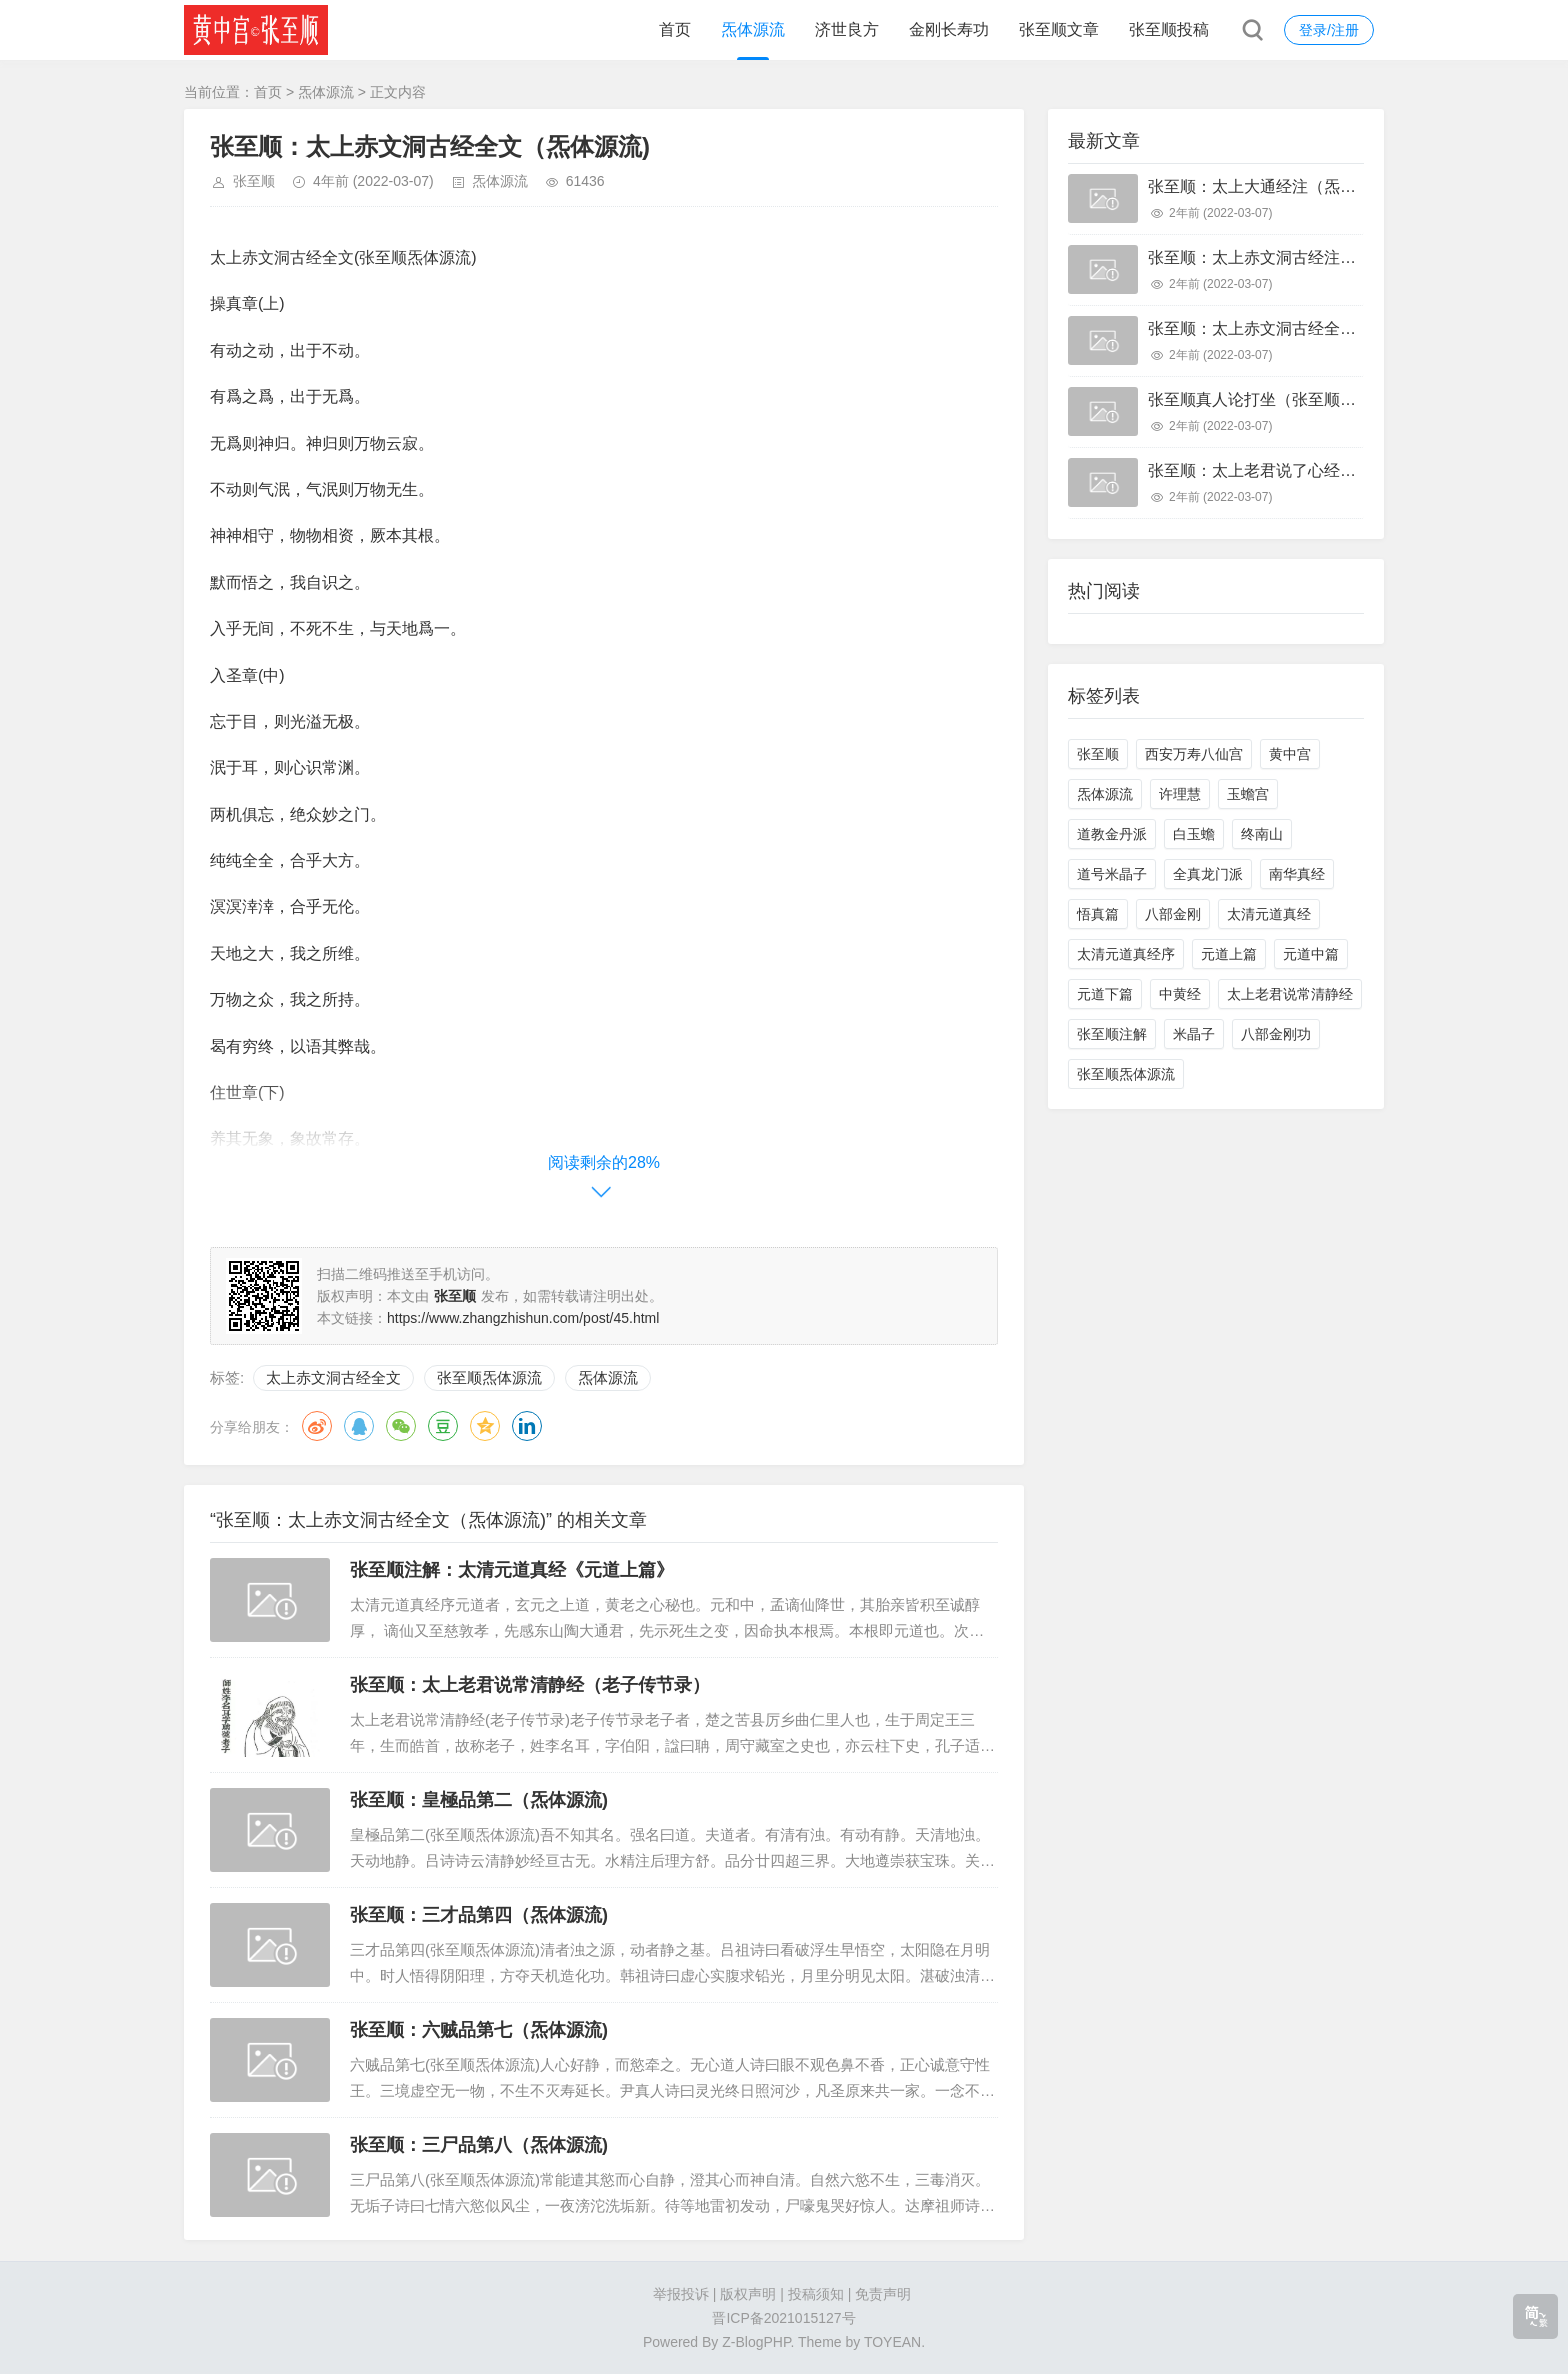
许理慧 (1180, 794)
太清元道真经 (1269, 914)
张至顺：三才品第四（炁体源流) (479, 1915)
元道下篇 (1105, 994)
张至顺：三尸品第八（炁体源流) (479, 2145)
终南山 (1262, 834)
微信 (401, 1426)
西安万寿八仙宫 (1194, 754)
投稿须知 (816, 2294)
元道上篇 (1229, 954)
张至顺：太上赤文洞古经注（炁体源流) (1286, 257)
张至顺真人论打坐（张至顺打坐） (1268, 399)
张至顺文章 (1059, 29)
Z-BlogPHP (756, 2342)
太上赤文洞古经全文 (333, 1377)
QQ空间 (485, 1426)
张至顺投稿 (1169, 29)
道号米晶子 (1112, 874)
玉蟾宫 (1248, 794)
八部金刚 (1173, 914)
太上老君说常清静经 (1290, 994)
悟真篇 (1098, 914)
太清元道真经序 (1126, 954)
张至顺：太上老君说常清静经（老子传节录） (530, 1685)
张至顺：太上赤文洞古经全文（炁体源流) (1294, 328)
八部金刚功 (1276, 1034)
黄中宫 (1290, 754)
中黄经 (1180, 994)
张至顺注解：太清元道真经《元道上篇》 (512, 1570)
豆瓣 (443, 1426)
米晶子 (1194, 1034)
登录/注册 (1329, 30)
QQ (359, 1426)
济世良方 (847, 29)
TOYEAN (892, 2342)
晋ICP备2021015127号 (783, 2318)
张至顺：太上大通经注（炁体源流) (1270, 186)
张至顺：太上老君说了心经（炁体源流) (1286, 470)
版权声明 (748, 2294)
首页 (675, 29)
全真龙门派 (1208, 874)
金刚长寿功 (949, 29)
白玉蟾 (1194, 834)
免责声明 (883, 2294)
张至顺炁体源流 (489, 1377)
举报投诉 (681, 2294)
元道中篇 (1311, 954)
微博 (317, 1426)
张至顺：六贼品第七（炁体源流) (479, 2030)
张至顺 (254, 181)
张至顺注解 (1112, 1034)
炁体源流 (753, 29)
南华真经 (1297, 874)
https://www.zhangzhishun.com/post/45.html (523, 1318)
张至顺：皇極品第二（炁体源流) (479, 1800)
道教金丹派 (1112, 834)
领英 (527, 1426)
